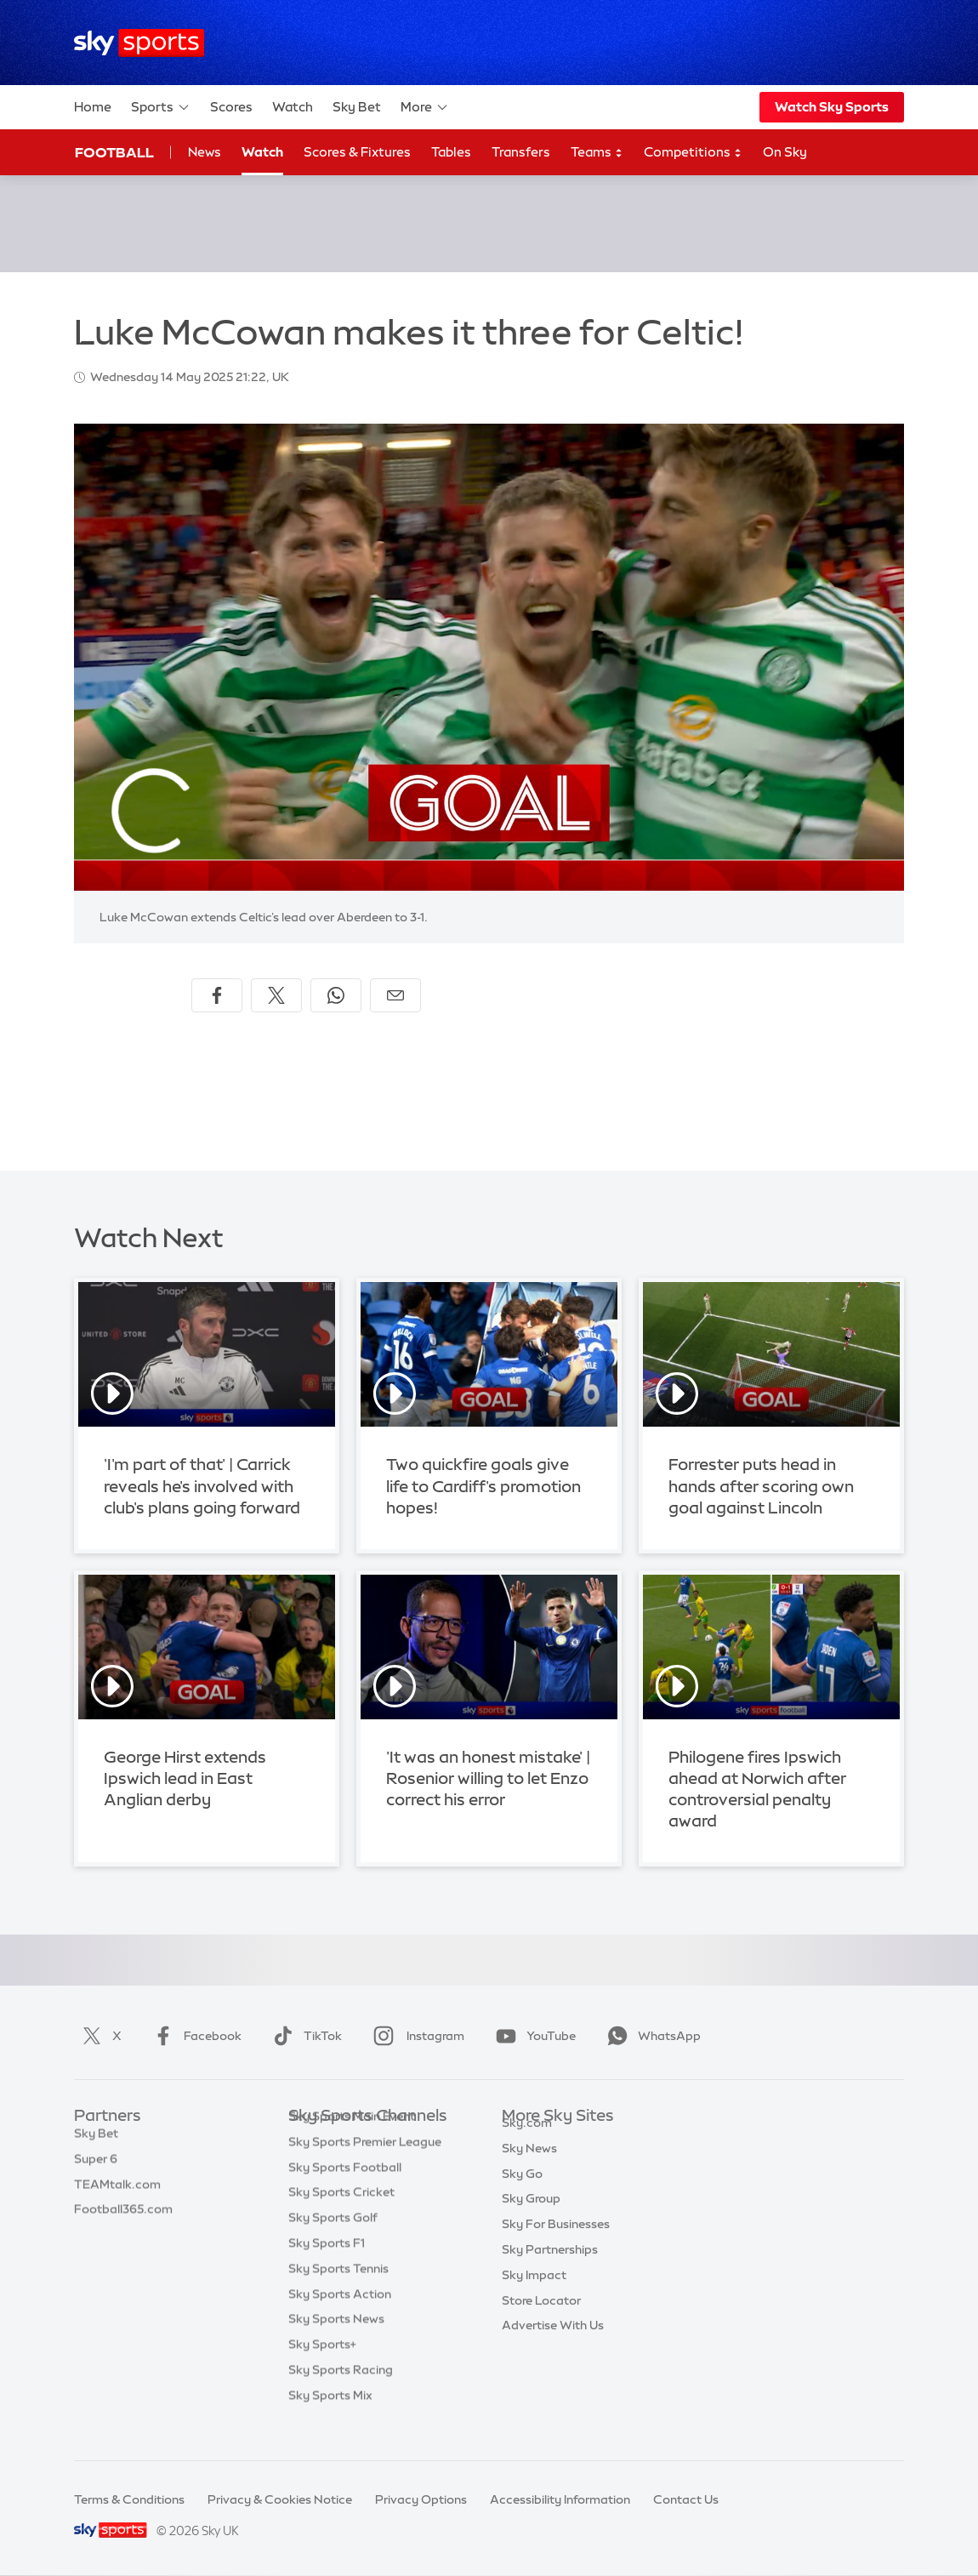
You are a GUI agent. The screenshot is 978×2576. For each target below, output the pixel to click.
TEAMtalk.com (117, 2193)
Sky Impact (534, 2294)
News (204, 151)
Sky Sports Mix (330, 2421)
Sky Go (522, 2193)
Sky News (529, 2168)
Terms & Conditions (129, 2499)
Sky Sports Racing (340, 2396)
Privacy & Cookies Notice (280, 2499)
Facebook (194, 2036)
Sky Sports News (336, 2345)
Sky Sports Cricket (341, 2218)
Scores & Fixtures (357, 151)
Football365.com (123, 2218)
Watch (292, 106)
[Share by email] (395, 995)
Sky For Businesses (556, 2243)
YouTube (532, 2036)
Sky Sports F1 (326, 2269)
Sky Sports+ (322, 2370)
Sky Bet (357, 106)
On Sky (785, 151)
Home (92, 106)
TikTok (304, 2036)
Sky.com (527, 2142)
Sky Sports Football (344, 2193)
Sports (160, 107)
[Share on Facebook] (216, 995)
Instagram (415, 2036)
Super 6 (95, 2168)
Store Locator (541, 2320)
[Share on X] (276, 995)
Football (114, 152)
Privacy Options (421, 2499)
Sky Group (531, 2218)
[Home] (139, 43)
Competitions (693, 152)
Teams (597, 152)
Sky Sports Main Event (351, 2142)
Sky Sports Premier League (364, 2168)
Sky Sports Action (339, 2320)
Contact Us (686, 2499)
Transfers (521, 151)
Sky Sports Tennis (338, 2294)
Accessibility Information (560, 2499)
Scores (231, 106)
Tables (451, 151)
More (425, 107)
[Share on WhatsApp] (335, 995)
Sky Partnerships (550, 2269)
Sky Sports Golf (333, 2243)
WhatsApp (650, 2036)
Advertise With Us (553, 2345)
